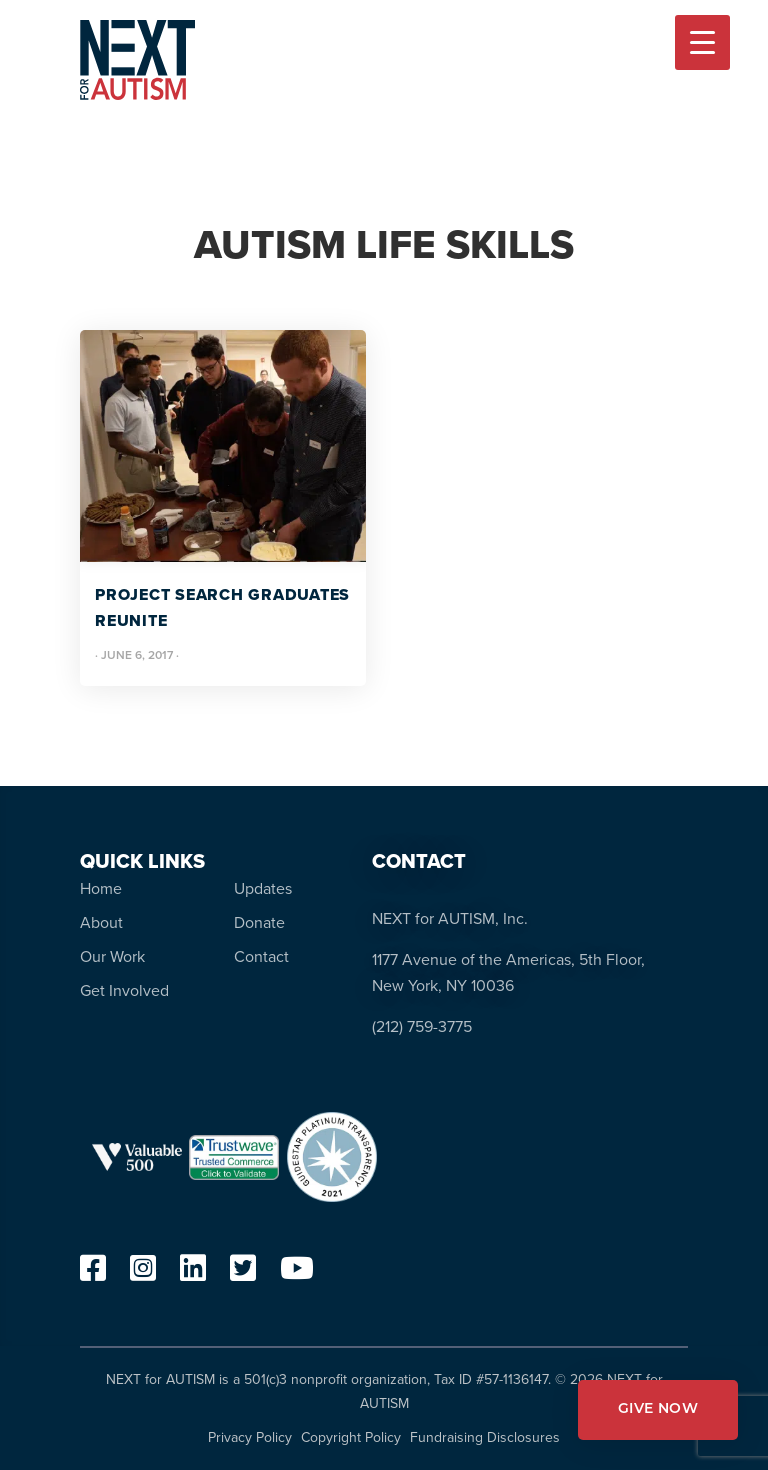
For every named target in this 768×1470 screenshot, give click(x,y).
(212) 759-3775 (422, 1026)
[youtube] (297, 1273)
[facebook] (93, 1273)
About (101, 922)
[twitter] (243, 1273)
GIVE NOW (658, 1409)
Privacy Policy (250, 1437)
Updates (263, 888)
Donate (259, 922)
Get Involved (124, 990)
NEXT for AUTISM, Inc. (450, 918)
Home (101, 888)
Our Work (112, 956)
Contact (261, 956)
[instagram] (143, 1273)
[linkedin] (193, 1273)
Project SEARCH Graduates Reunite (222, 607)
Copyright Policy (351, 1437)
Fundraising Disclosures (485, 1437)
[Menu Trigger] (702, 42)
